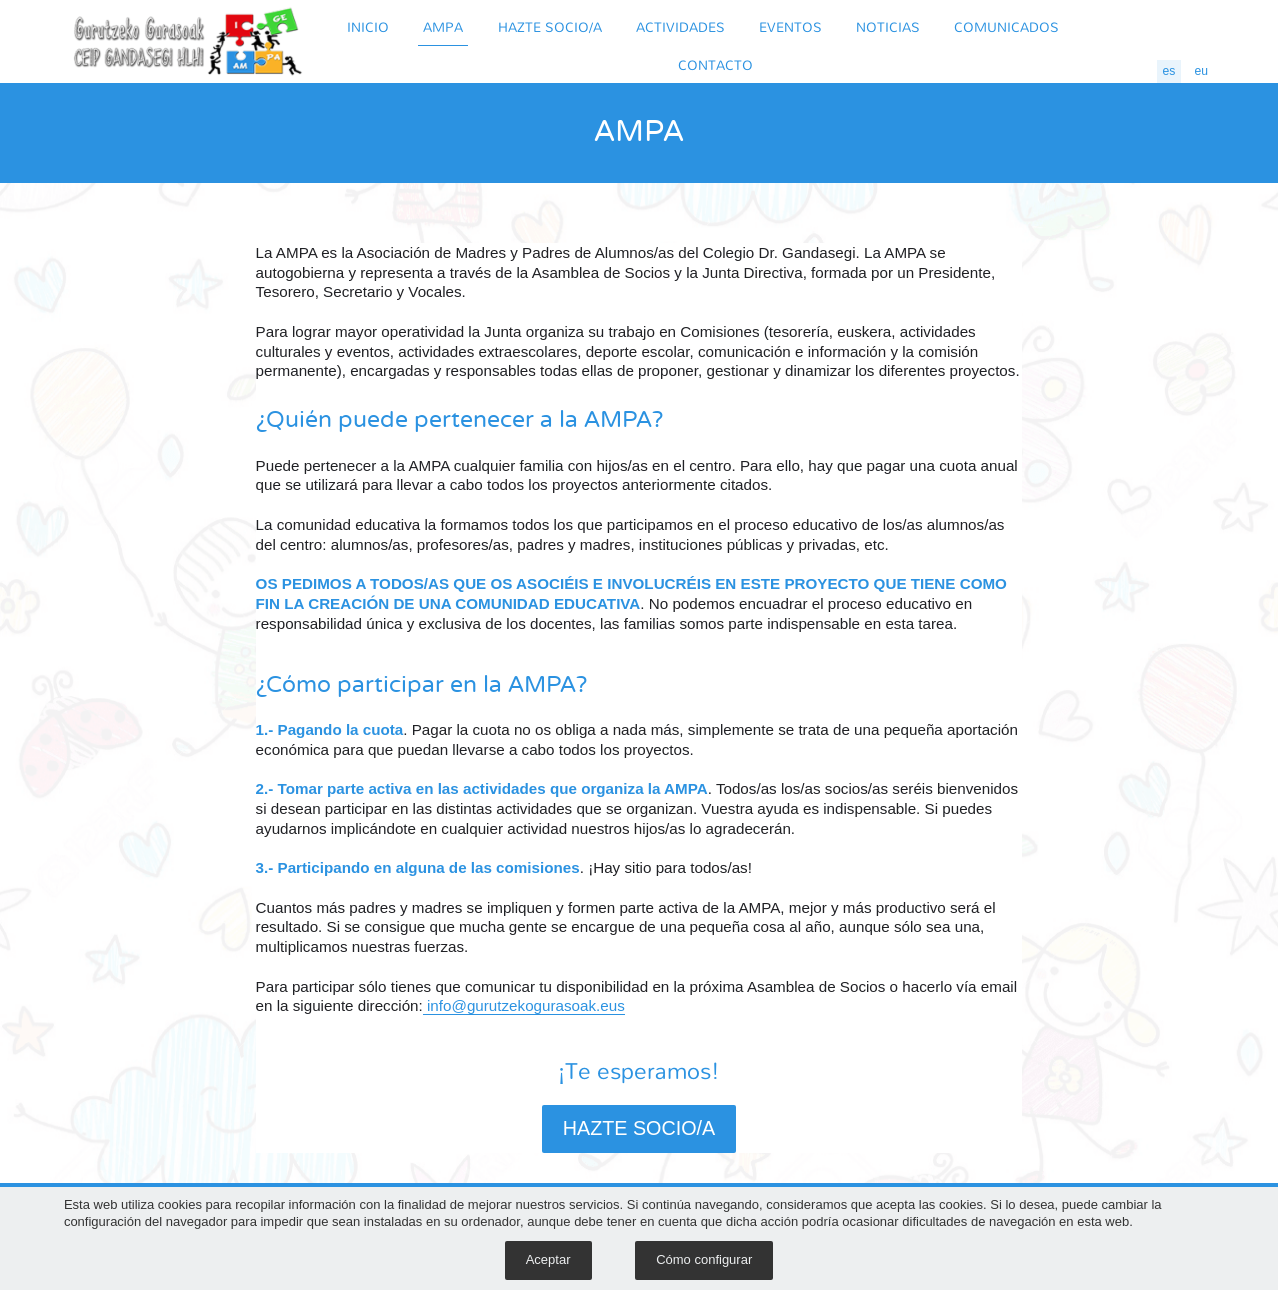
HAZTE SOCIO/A (550, 26)
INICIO (368, 26)
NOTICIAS (888, 26)
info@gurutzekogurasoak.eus (524, 1005)
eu (1202, 71)
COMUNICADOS (1006, 26)
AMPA (443, 26)
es (1169, 71)
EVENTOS (790, 26)
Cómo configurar (704, 1259)
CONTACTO (715, 64)
